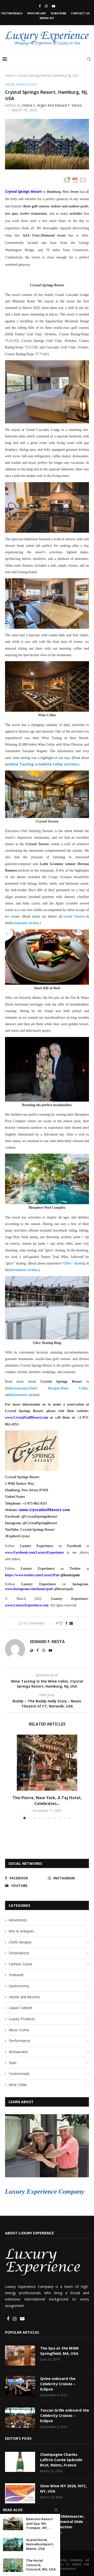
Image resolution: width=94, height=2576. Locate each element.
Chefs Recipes (20, 1942)
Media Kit (47, 18)
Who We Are (36, 13)
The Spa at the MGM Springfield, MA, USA (59, 2350)
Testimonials (12, 13)
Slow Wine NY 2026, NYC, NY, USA (63, 2488)
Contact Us (80, 13)
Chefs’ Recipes (44, 1388)
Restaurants (18, 2051)
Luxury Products (22, 2018)
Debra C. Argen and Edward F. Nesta (51, 105)
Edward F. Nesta (47, 1641)
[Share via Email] (71, 1623)
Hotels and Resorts (24, 1997)
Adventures (18, 1920)
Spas (13, 2062)
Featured (16, 1974)
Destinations (19, 1953)
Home (9, 75)
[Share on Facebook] (66, 1623)
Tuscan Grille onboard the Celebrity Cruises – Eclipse (64, 2415)
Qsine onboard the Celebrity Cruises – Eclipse (57, 2383)
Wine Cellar (18, 2084)
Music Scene (19, 2029)
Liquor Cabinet (20, 2007)
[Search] (88, 59)
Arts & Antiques (21, 1931)
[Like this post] (60, 1623)
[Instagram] (46, 6)
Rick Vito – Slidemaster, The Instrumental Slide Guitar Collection (62, 2521)
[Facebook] (40, 6)
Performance (19, 2040)
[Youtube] (53, 6)
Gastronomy (19, 1985)
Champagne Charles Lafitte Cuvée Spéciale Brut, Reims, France (61, 2459)
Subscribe (58, 13)
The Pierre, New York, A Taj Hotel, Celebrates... (47, 1800)
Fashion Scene (20, 1964)
